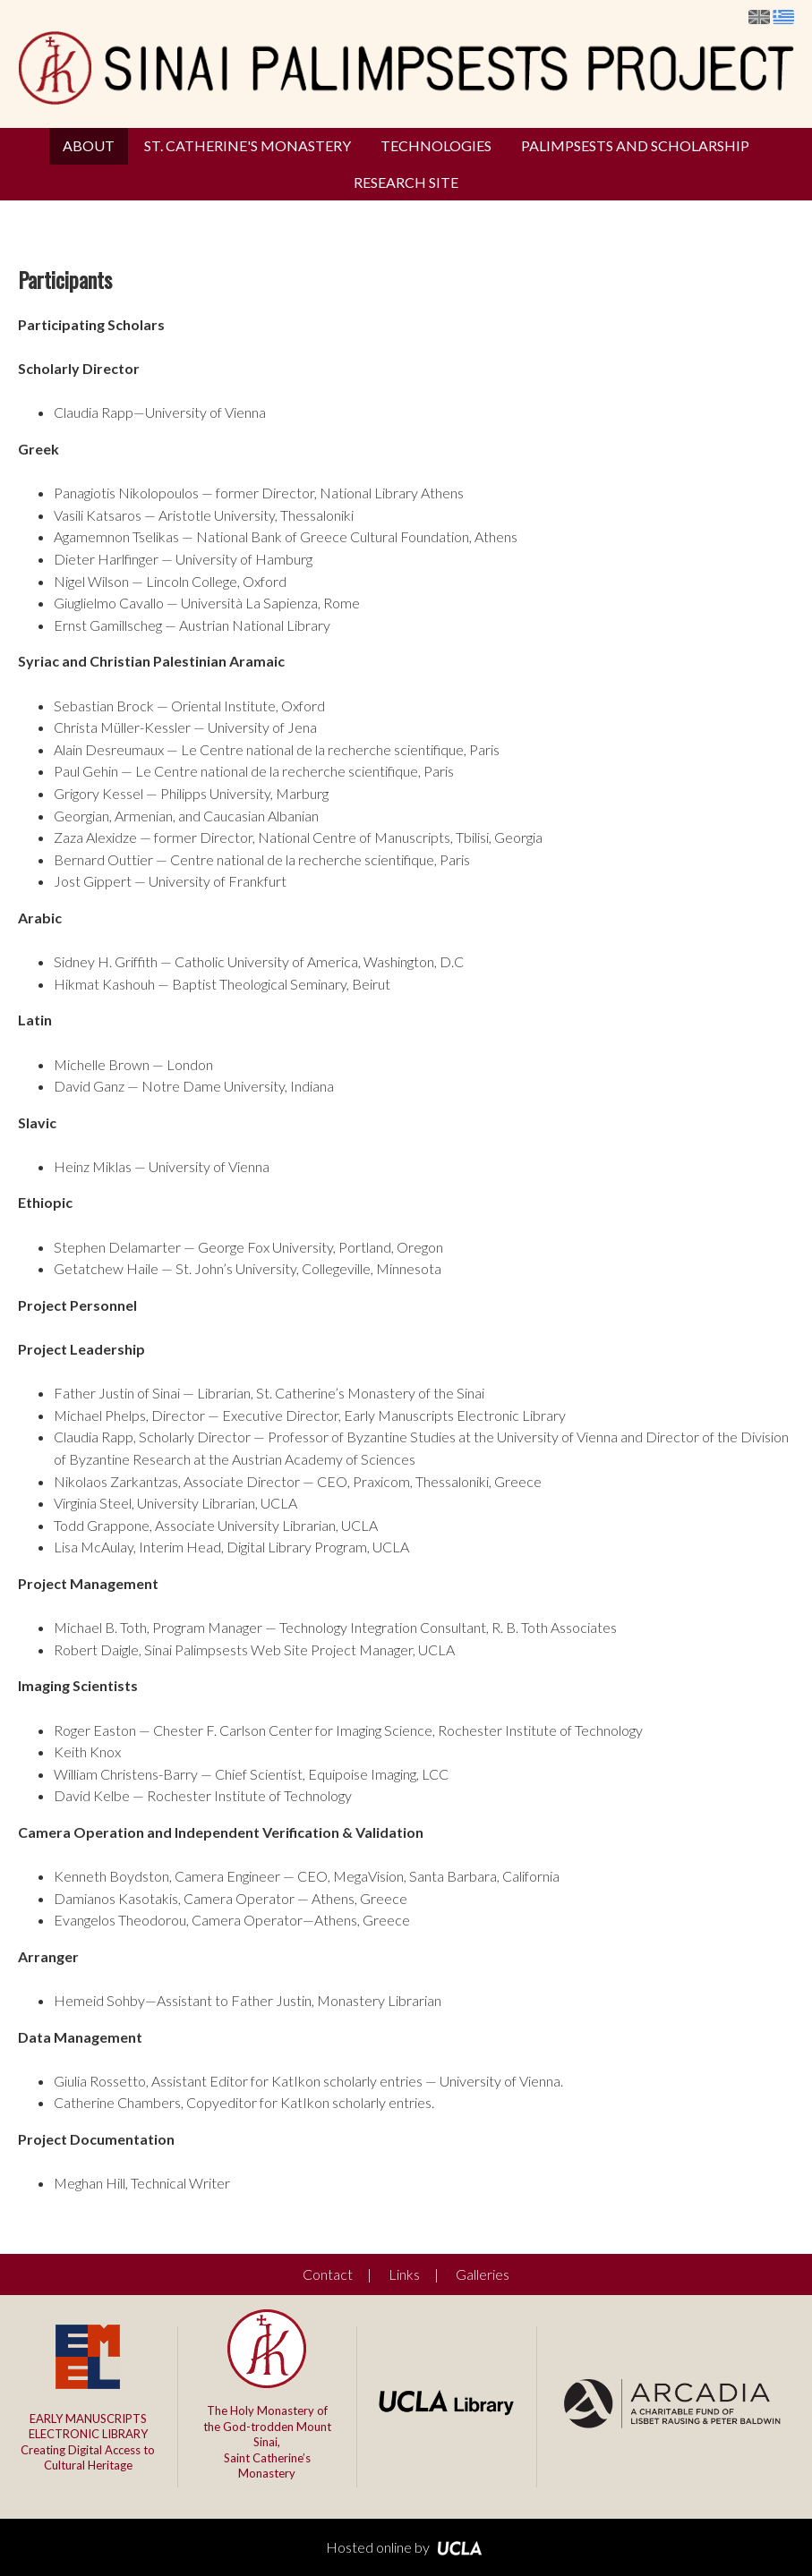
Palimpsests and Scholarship (635, 145)
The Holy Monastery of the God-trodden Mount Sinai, (267, 2442)
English (759, 17)
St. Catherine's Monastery (247, 145)
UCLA (459, 2548)
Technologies (435, 145)
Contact (328, 2274)
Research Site (406, 182)
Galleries (482, 2274)
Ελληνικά (783, 17)
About (89, 145)
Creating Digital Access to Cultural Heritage (88, 2442)
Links (404, 2274)
